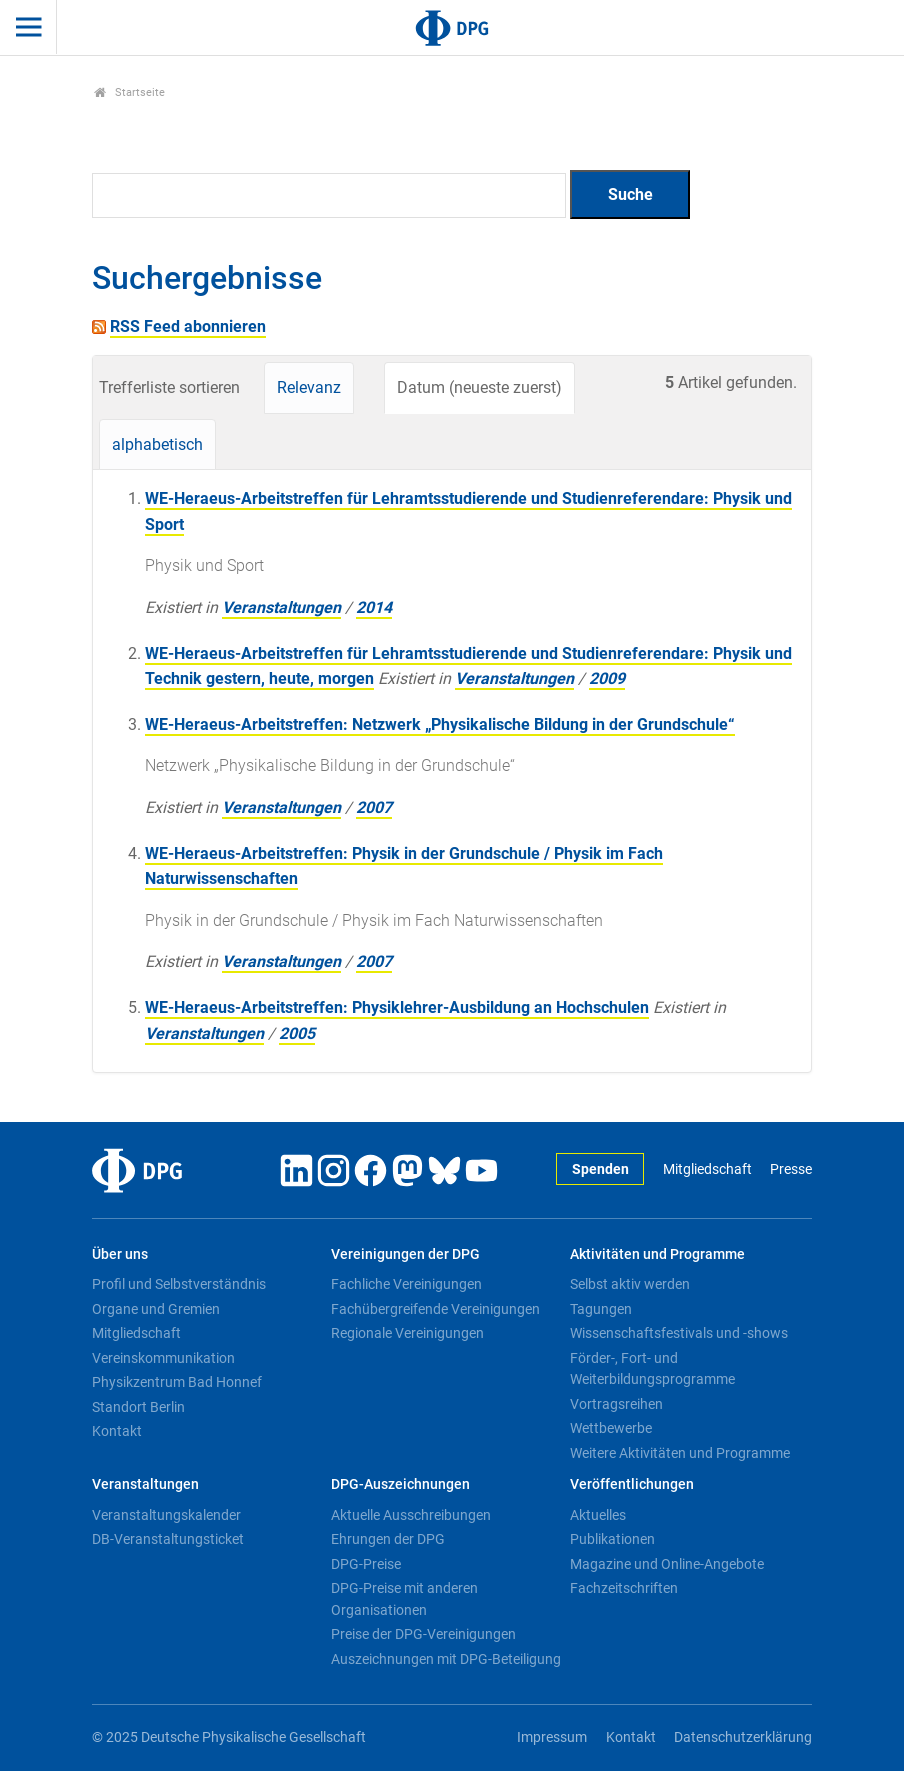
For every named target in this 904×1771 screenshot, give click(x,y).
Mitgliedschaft (707, 1169)
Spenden (600, 1169)
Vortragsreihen (616, 1404)
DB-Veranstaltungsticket (168, 1539)
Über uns (120, 1254)
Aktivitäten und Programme (657, 1254)
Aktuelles (598, 1515)
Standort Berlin (138, 1407)
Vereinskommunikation (163, 1358)
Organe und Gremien (156, 1309)
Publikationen (612, 1539)
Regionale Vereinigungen (407, 1333)
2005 (297, 1033)
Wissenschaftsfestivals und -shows (679, 1333)
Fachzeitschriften (624, 1588)
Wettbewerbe (611, 1428)
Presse (791, 1169)
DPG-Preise (366, 1564)
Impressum (552, 1737)
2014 (374, 607)
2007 (374, 807)
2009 (607, 678)
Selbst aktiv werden (630, 1284)
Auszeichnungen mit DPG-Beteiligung (446, 1659)
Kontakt (117, 1431)
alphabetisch (157, 444)
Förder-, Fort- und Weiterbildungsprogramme (652, 1369)
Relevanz (309, 387)
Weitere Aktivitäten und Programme (680, 1453)
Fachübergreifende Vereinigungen (435, 1309)
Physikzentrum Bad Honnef (177, 1382)
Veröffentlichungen (632, 1484)
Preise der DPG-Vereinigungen (423, 1634)
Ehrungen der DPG (388, 1539)
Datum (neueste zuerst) (479, 387)
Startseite (129, 92)
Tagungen (601, 1309)
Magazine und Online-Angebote (667, 1564)
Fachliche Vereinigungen (406, 1284)
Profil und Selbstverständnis (179, 1284)
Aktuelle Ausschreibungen (411, 1515)
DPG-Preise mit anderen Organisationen (404, 1599)
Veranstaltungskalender (166, 1515)
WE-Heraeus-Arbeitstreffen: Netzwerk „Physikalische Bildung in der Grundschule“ (440, 724)
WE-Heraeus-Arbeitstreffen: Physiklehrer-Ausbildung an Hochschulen (397, 1007)
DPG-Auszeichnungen (400, 1484)
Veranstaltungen (281, 607)
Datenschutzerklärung (743, 1737)
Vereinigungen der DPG (405, 1254)
